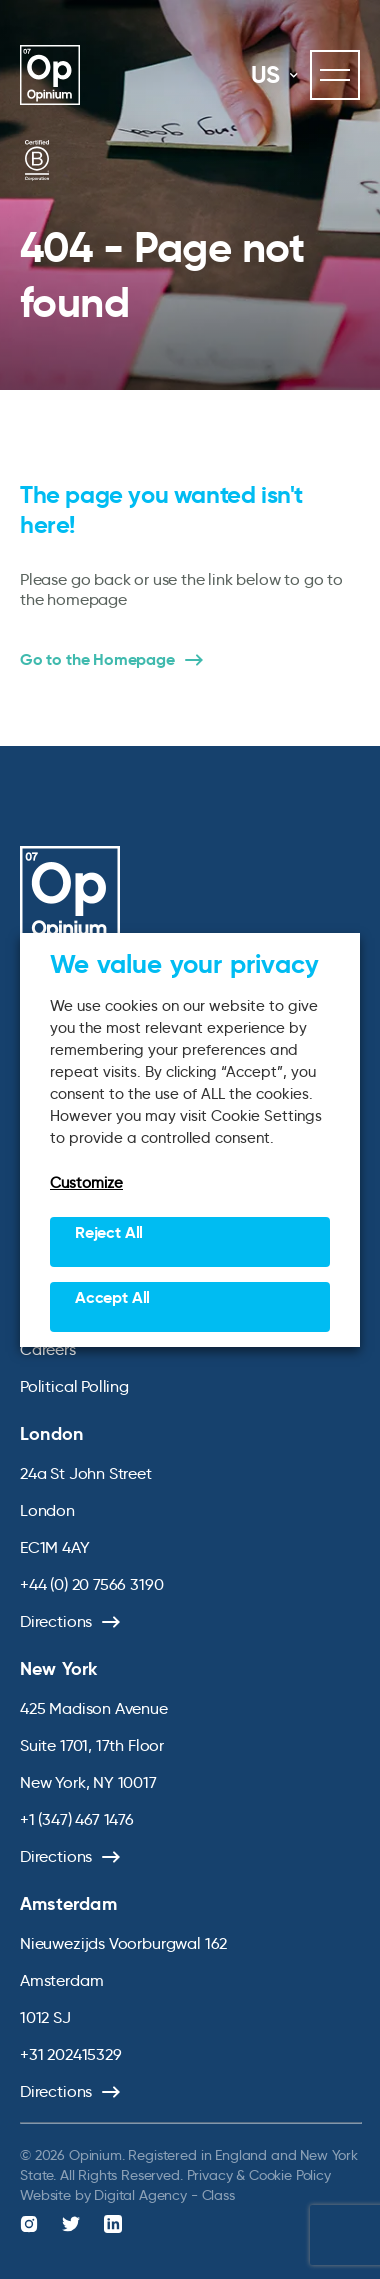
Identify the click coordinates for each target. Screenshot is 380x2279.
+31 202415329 (71, 2054)
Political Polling (74, 1386)
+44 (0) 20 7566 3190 (91, 1584)
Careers (48, 1349)
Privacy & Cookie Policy (259, 2175)
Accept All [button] (112, 1297)
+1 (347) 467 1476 (77, 1819)
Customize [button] (86, 1183)
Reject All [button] (109, 1232)
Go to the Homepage (97, 660)
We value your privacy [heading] (184, 964)
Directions (56, 1621)
